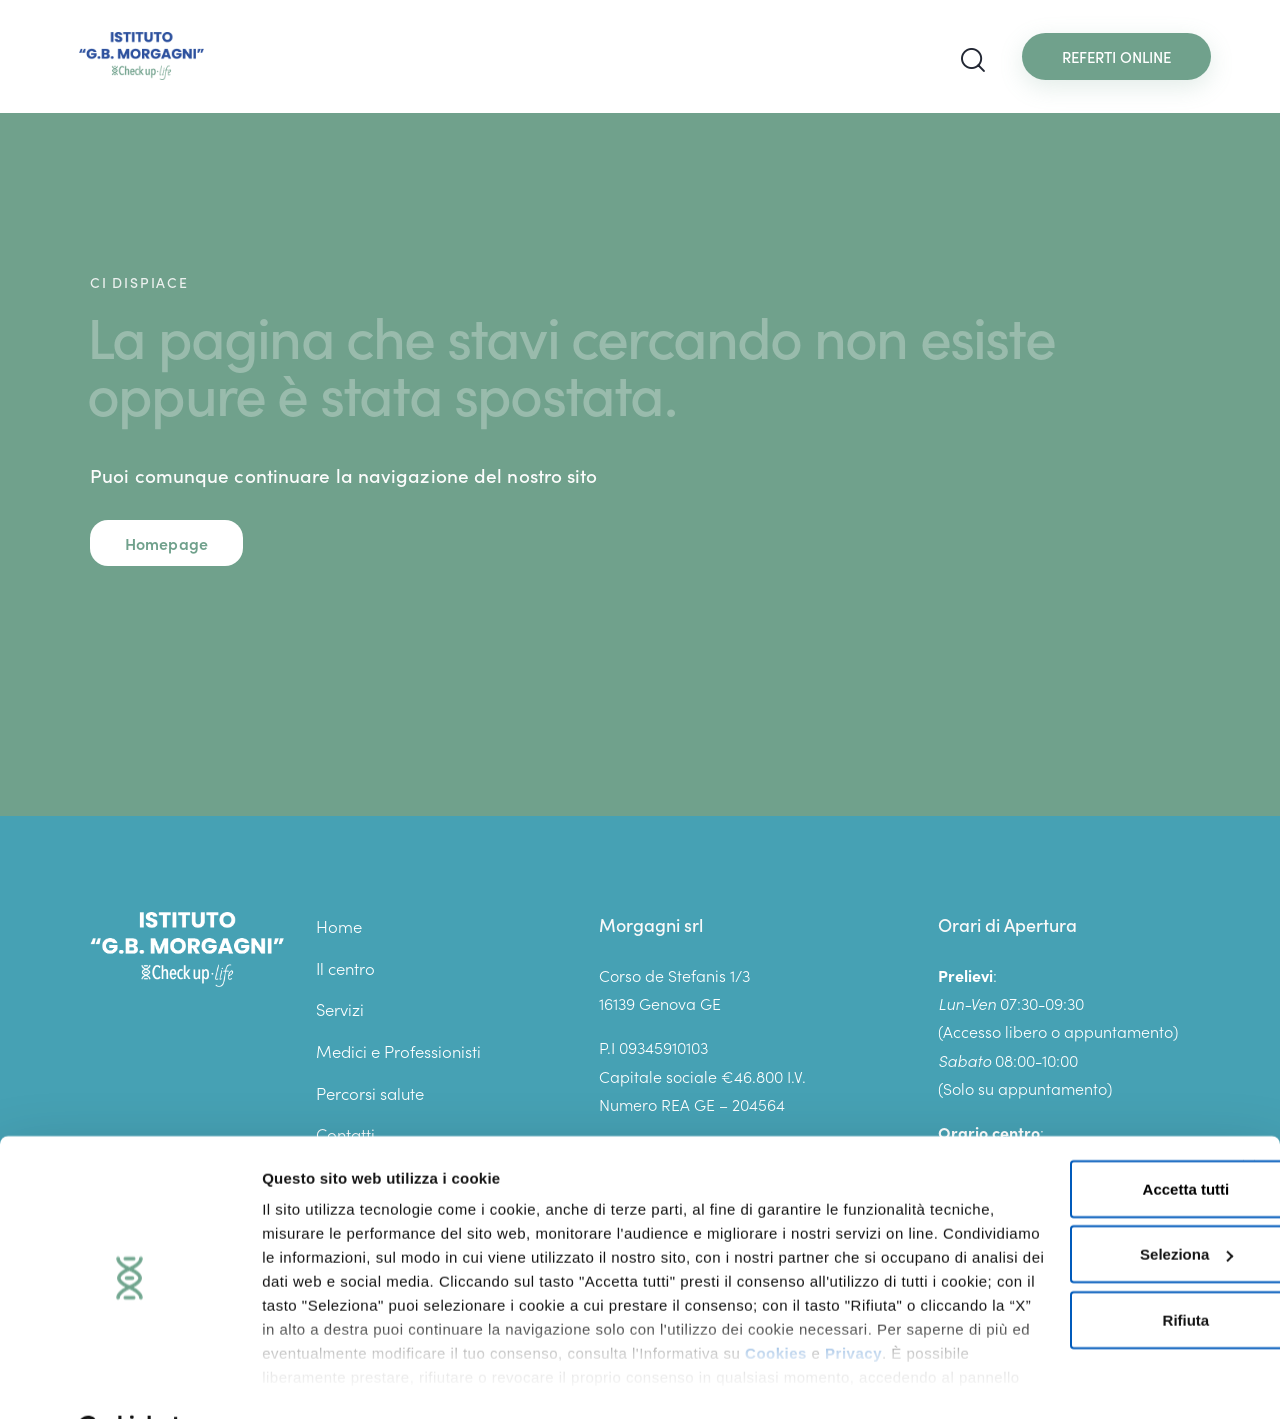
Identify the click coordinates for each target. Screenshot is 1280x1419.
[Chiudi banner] (1249, 1117)
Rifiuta (1057, 1269)
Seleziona (1058, 1204)
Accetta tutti (1057, 1138)
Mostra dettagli (316, 1379)
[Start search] (973, 60)
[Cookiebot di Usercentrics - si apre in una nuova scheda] (129, 1380)
